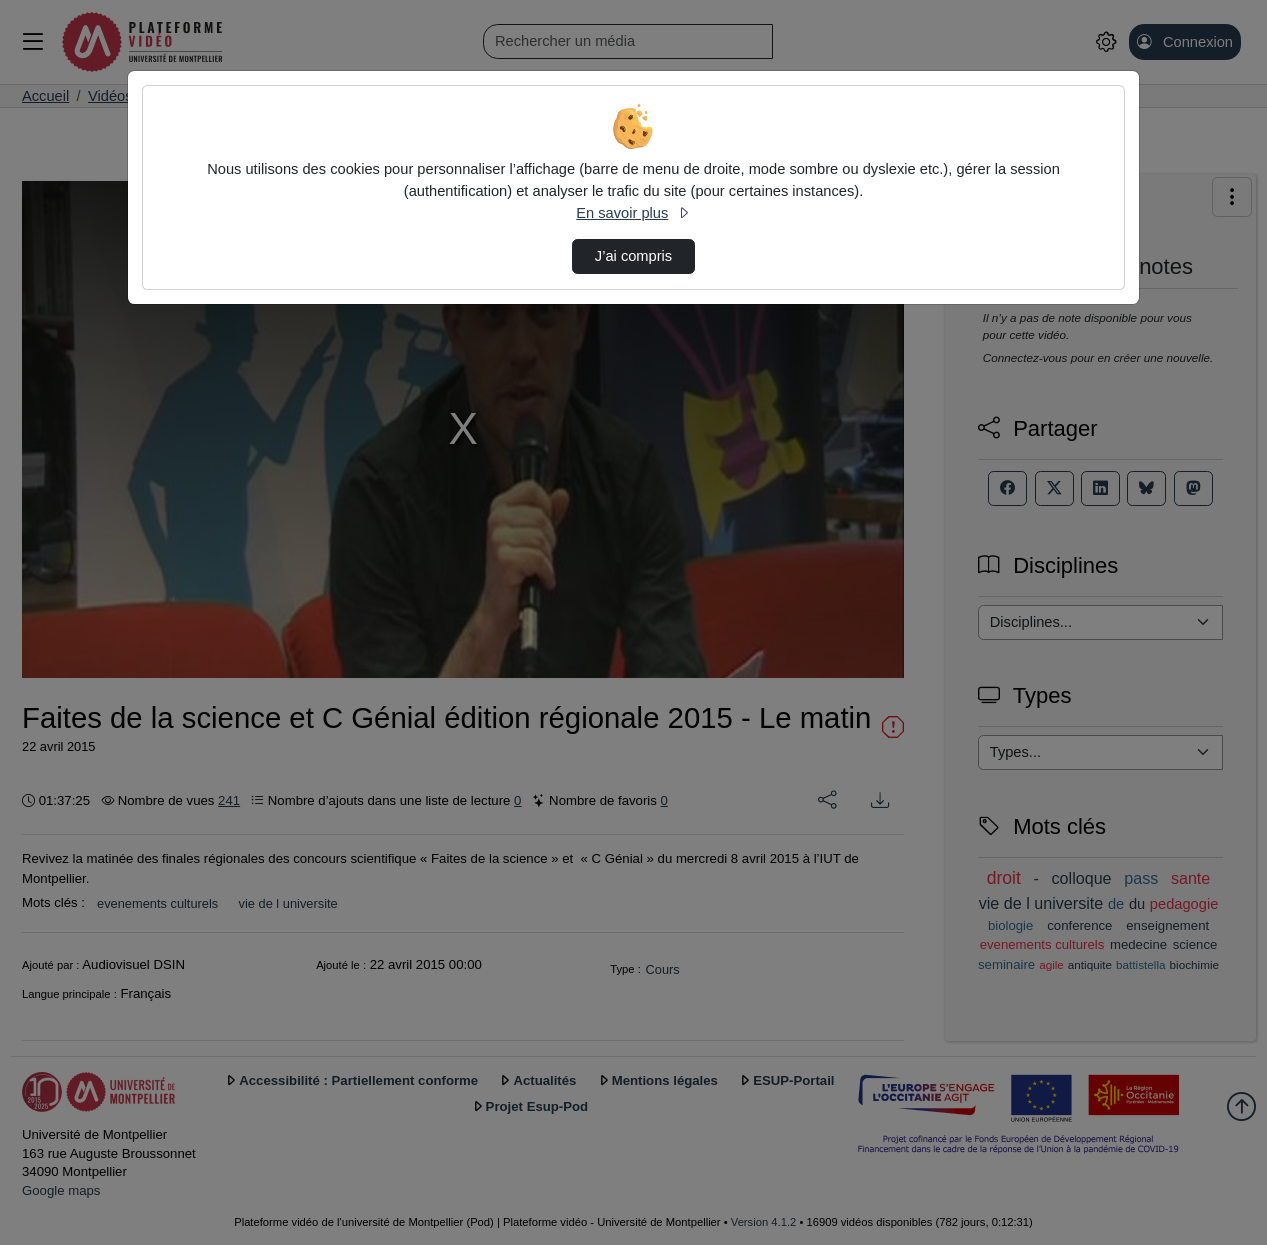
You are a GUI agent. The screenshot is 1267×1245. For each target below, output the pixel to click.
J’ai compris (633, 256)
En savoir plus (633, 213)
